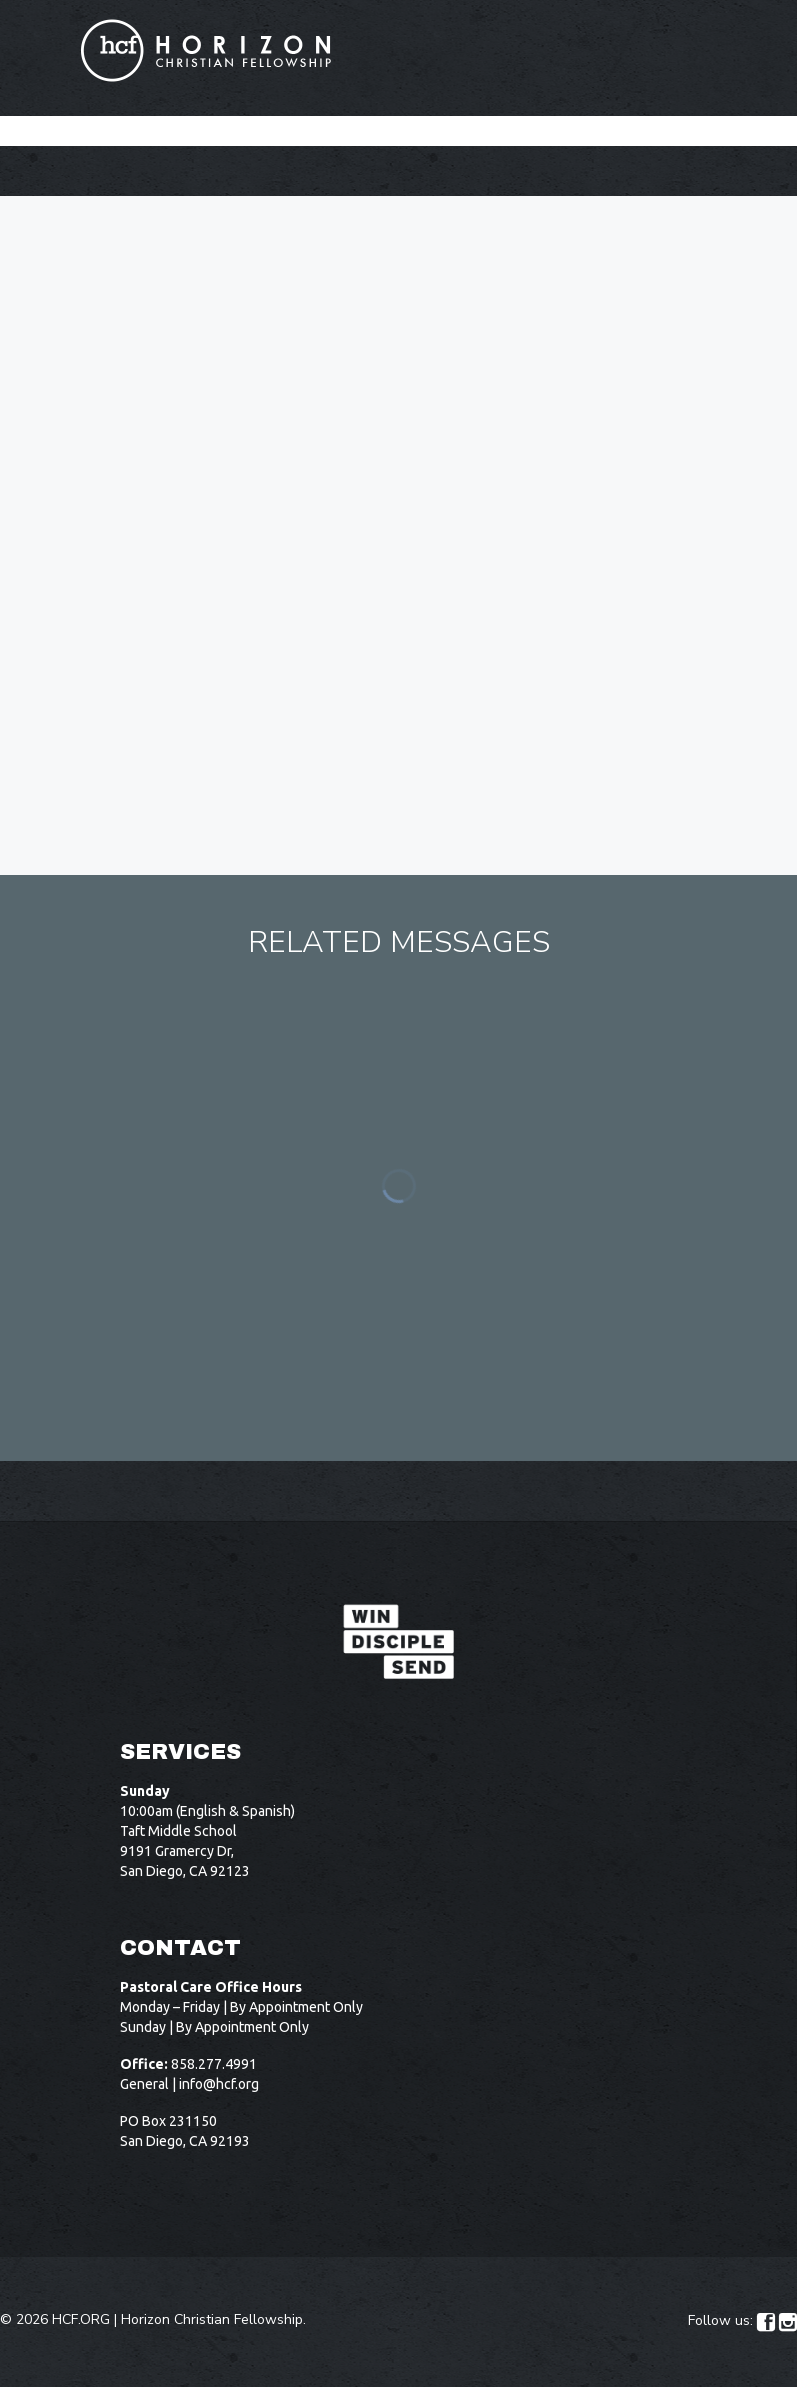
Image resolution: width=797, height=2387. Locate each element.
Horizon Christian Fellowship (212, 2319)
